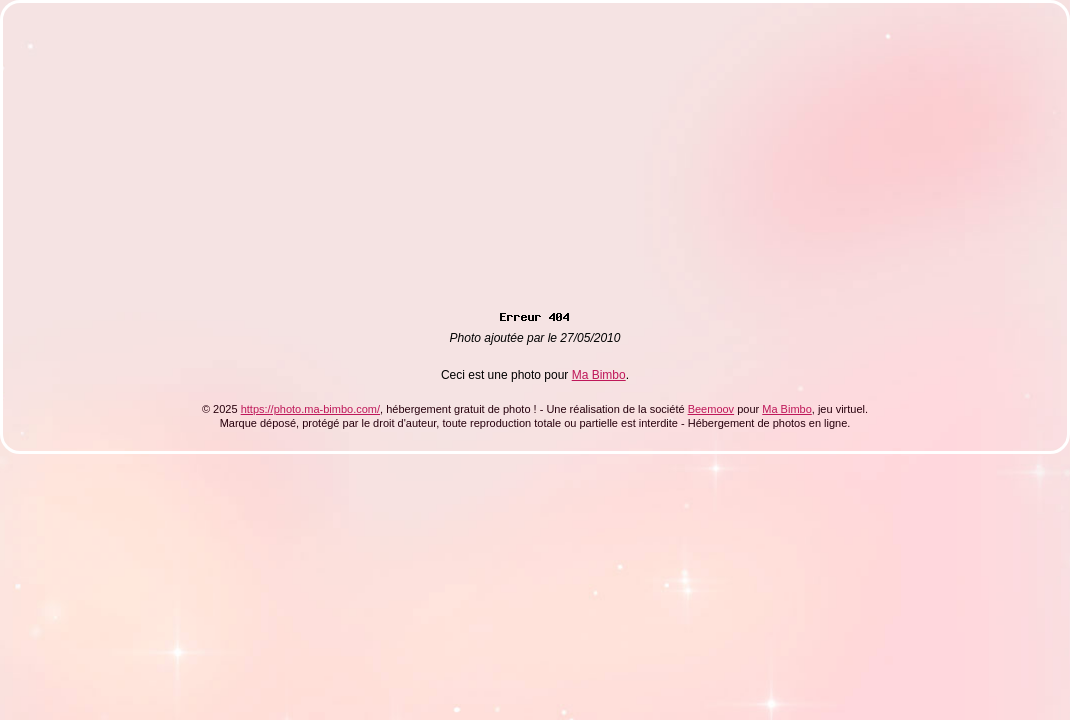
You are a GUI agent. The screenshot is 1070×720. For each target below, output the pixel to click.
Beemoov (711, 409)
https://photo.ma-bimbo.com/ (310, 409)
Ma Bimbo (599, 375)
